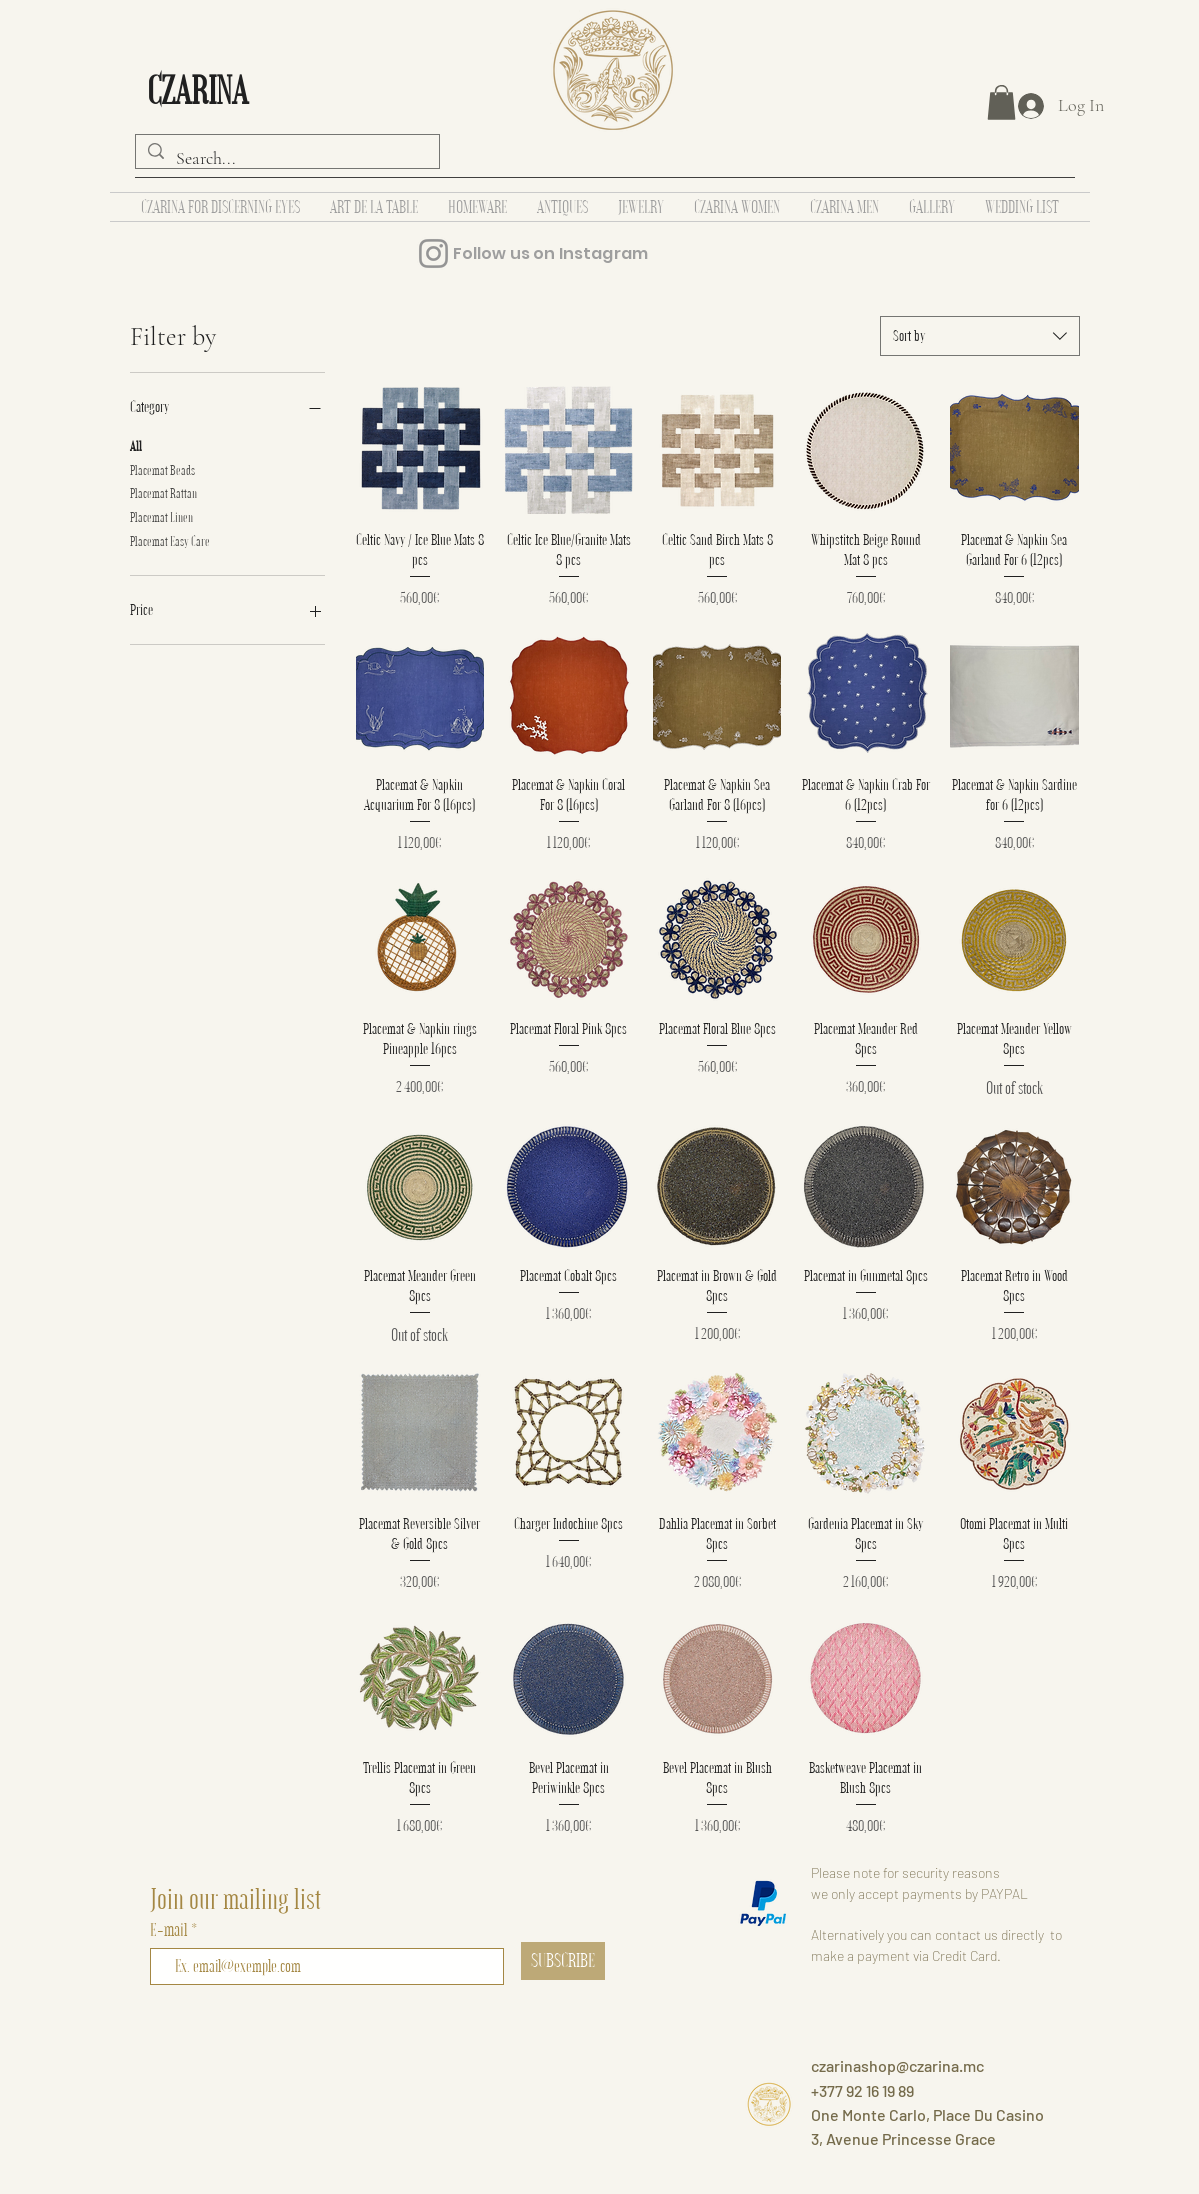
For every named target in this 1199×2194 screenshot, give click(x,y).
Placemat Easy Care (170, 540)
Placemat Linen (161, 516)
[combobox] (980, 336)
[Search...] (286, 159)
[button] (1001, 102)
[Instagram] (433, 253)
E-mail (170, 1929)
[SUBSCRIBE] (563, 1961)
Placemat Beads (162, 469)
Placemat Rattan (163, 492)
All (136, 445)
